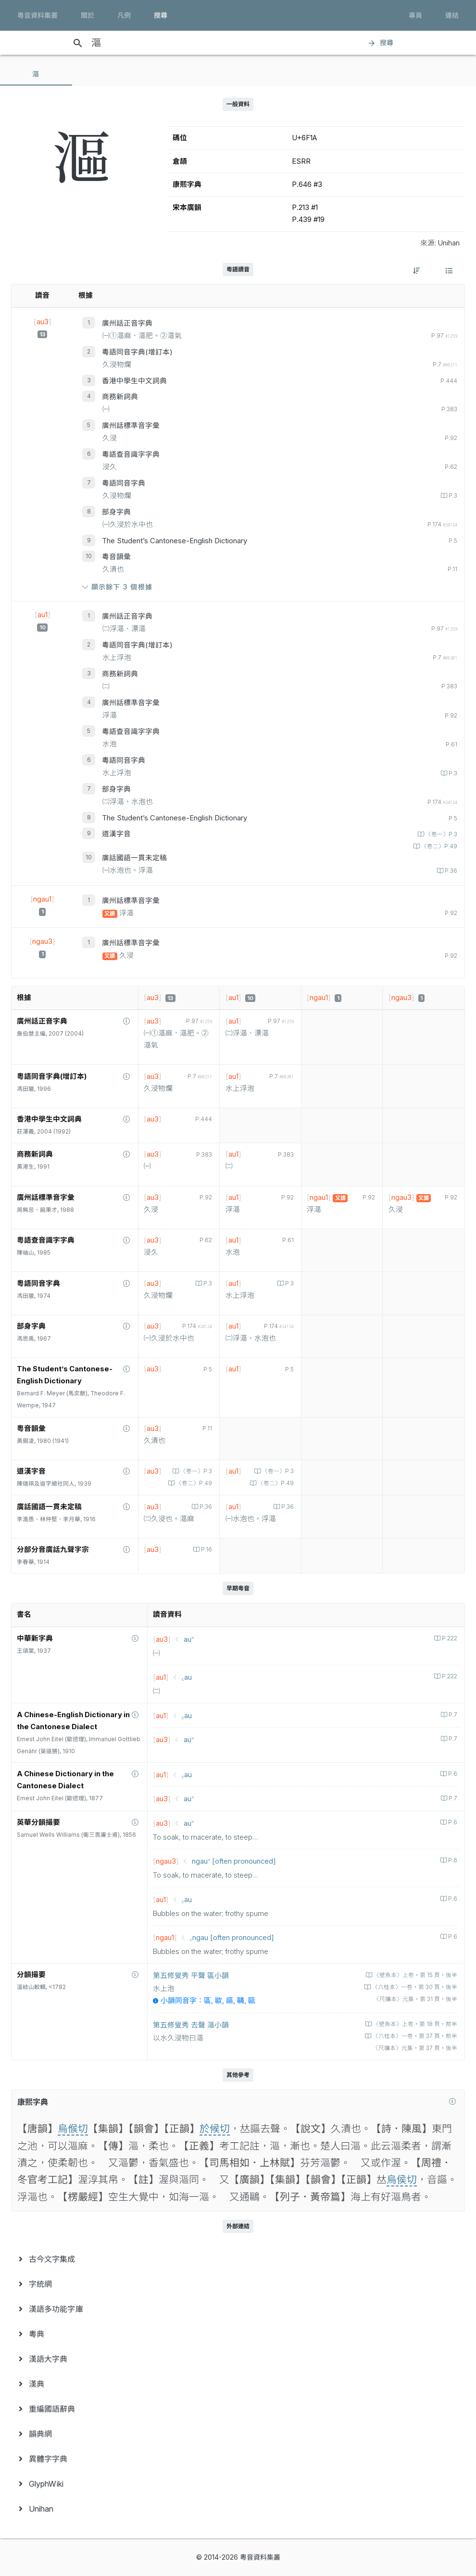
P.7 (452, 1714)
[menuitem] (238, 2259)
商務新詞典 (120, 396)
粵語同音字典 (123, 483)
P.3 (452, 495)
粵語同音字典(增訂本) (137, 352)
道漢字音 (116, 834)
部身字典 (116, 512)
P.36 (450, 870)
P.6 (452, 1773)
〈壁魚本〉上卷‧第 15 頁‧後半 (414, 1975)
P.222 (448, 1638)
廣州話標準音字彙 (131, 425)
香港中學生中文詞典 (134, 381)
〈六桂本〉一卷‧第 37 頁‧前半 (414, 2036)
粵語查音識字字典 (131, 454)
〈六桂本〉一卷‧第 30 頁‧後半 (414, 1987)
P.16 (206, 1549)
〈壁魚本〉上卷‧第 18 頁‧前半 (414, 2024)
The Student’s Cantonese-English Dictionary (174, 541)
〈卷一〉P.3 (440, 834)
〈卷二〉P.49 (438, 846)
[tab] (36, 73)
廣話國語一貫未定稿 (134, 858)
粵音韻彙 (116, 556)
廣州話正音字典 (127, 323)
